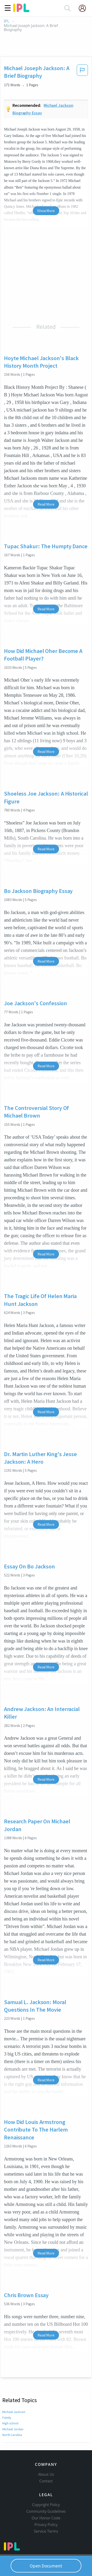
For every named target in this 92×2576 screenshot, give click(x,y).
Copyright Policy (46, 2504)
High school (10, 2423)
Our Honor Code (46, 2518)
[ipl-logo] (21, 10)
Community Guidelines (46, 2511)
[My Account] (84, 8)
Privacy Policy (46, 2524)
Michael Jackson (13, 2412)
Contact (46, 2481)
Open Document (46, 2566)
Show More (46, 210)
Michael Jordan (13, 2429)
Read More (46, 504)
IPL (6, 21)
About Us (46, 2474)
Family (7, 2417)
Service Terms (46, 2531)
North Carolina (12, 2435)
